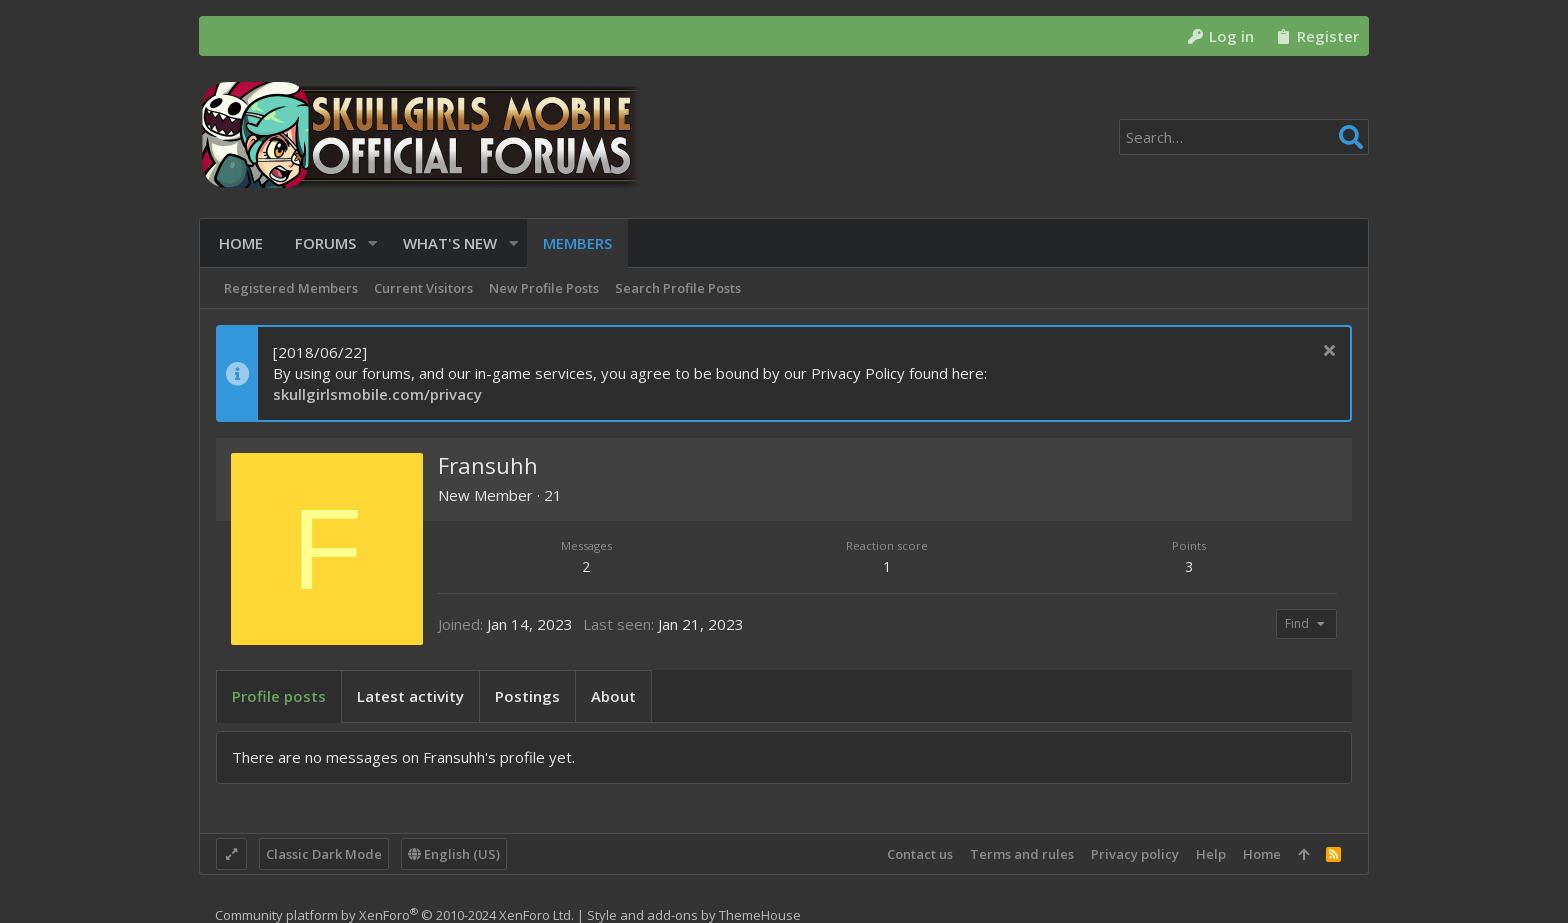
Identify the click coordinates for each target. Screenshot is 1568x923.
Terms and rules (1022, 854)
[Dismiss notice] (1326, 352)
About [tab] (613, 696)
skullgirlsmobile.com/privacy (377, 394)
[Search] (1244, 137)
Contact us (920, 854)
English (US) (454, 854)
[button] (369, 243)
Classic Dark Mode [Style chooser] (324, 854)
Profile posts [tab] (279, 696)
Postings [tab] (527, 696)
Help (1211, 854)
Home (1262, 854)
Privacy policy (1135, 854)
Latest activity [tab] (410, 696)
